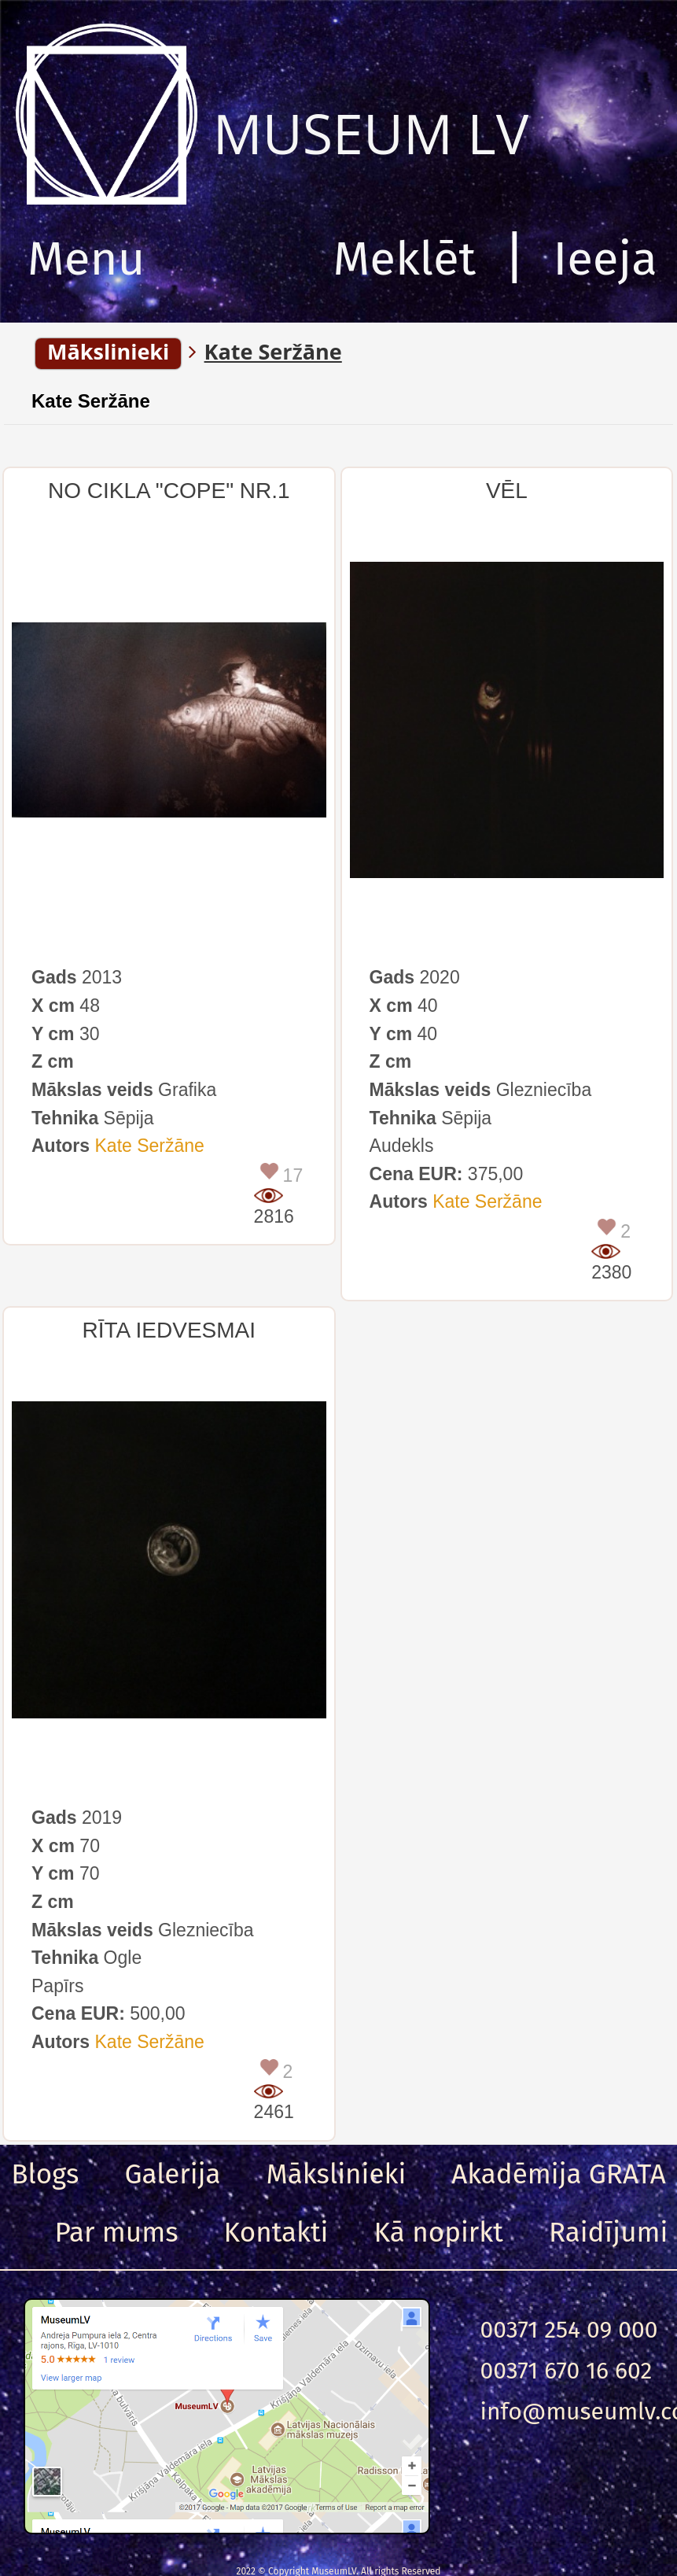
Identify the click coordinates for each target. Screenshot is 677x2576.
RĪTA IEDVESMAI (169, 1330)
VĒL (507, 490)
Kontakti (276, 2232)
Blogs (45, 2173)
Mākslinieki (337, 2173)
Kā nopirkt (438, 2232)
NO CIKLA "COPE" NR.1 (169, 490)
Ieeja (605, 259)
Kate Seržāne (90, 400)
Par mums (116, 2232)
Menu (86, 259)
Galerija (172, 2173)
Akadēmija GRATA (558, 2173)
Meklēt (404, 259)
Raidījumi (608, 2232)
